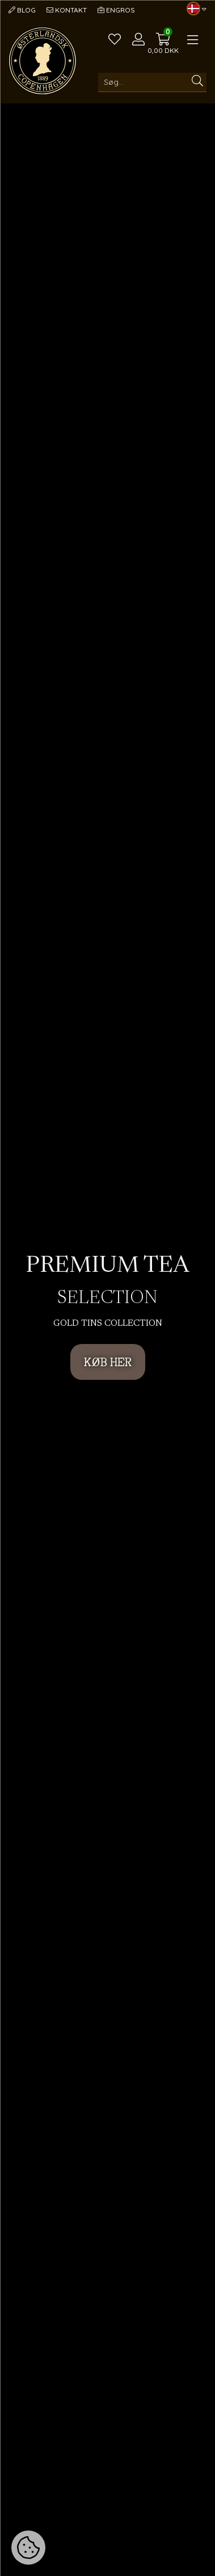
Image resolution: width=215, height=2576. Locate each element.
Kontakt (67, 10)
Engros (116, 10)
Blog (22, 10)
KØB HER (108, 1362)
